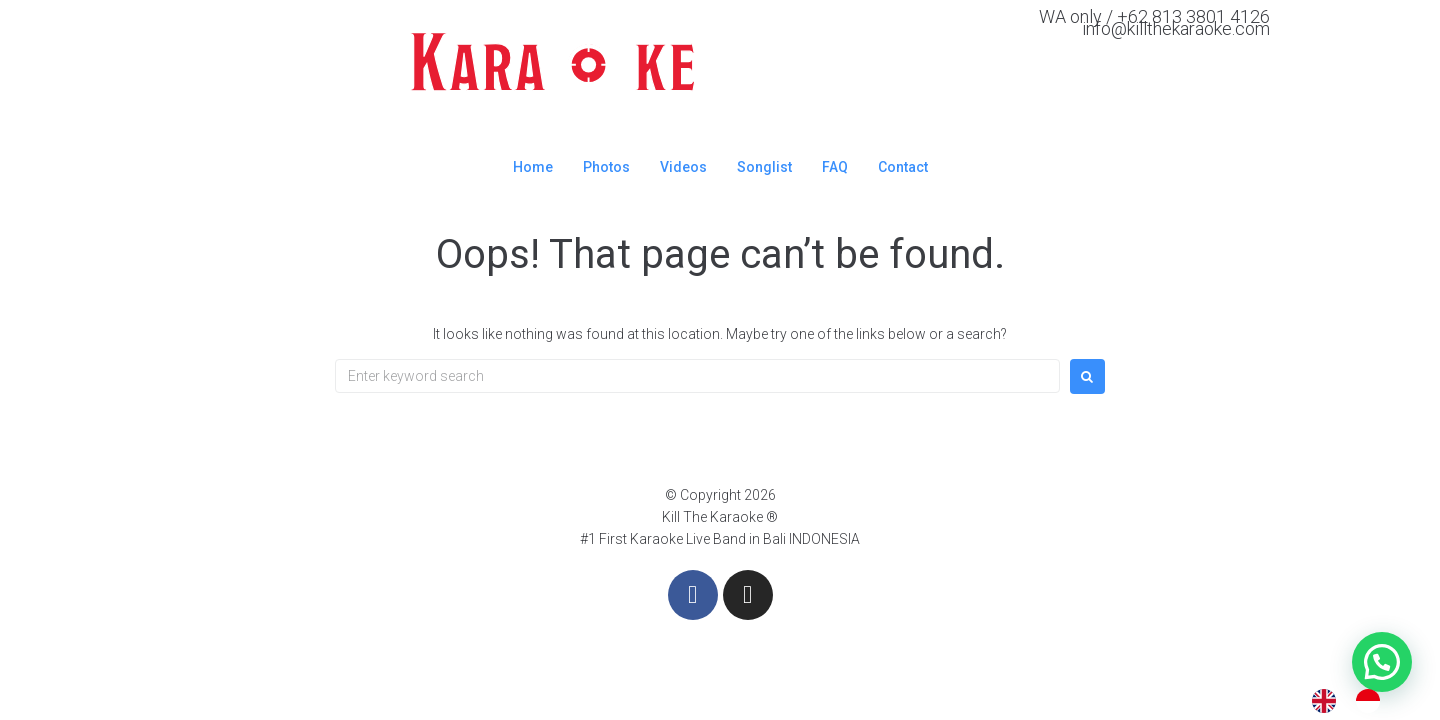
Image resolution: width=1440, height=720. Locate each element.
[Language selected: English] (1356, 701)
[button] (1382, 662)
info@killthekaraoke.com (1176, 28)
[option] (1373, 701)
